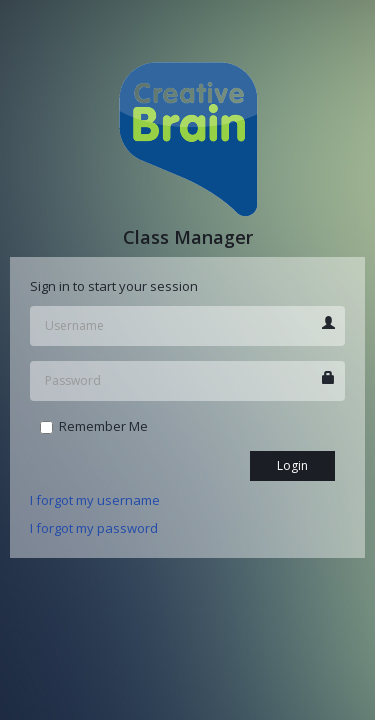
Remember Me (94, 426)
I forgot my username (95, 500)
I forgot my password (94, 528)
